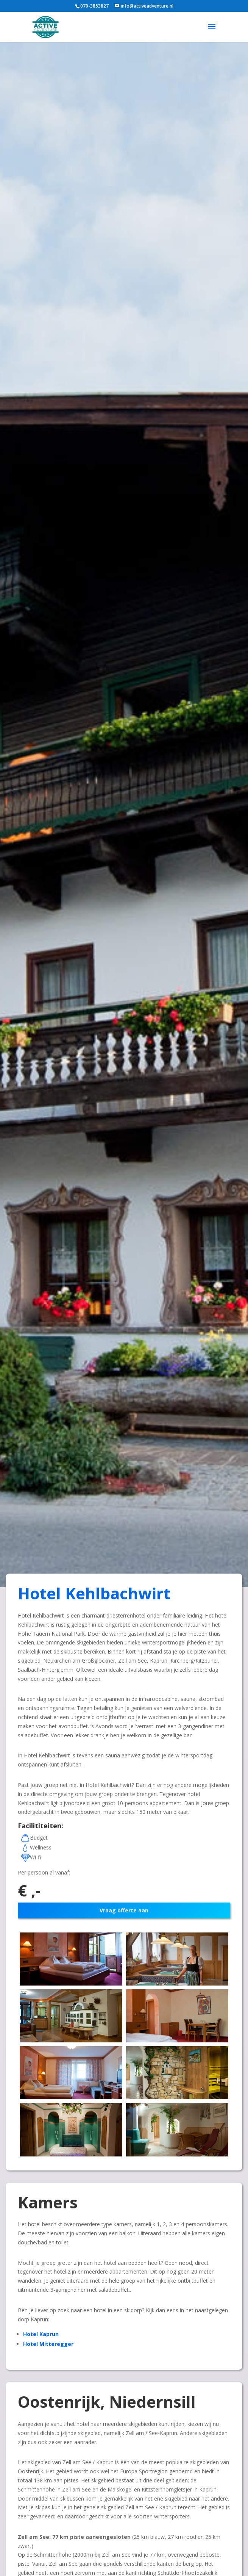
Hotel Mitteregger (48, 2343)
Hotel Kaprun (41, 2334)
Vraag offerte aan (124, 1910)
